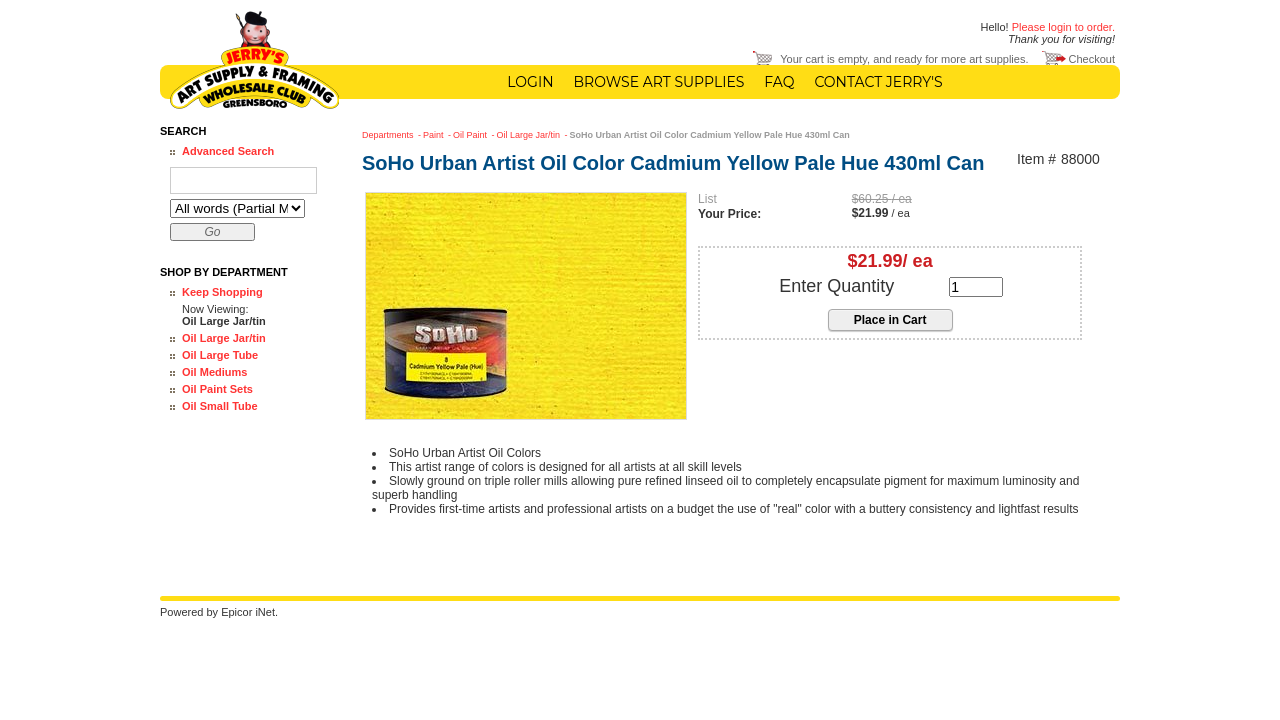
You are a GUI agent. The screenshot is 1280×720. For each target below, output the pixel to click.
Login (530, 82)
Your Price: (729, 214)
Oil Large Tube (220, 355)
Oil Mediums (214, 372)
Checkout (1092, 59)
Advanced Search (228, 151)
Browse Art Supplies (659, 82)
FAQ (779, 82)
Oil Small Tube (220, 406)
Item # (1036, 159)
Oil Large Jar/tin (224, 338)
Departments (389, 135)
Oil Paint (471, 135)
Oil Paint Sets (217, 389)
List (707, 199)
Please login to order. (1063, 27)
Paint (434, 135)
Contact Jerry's (878, 82)
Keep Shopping (222, 292)
